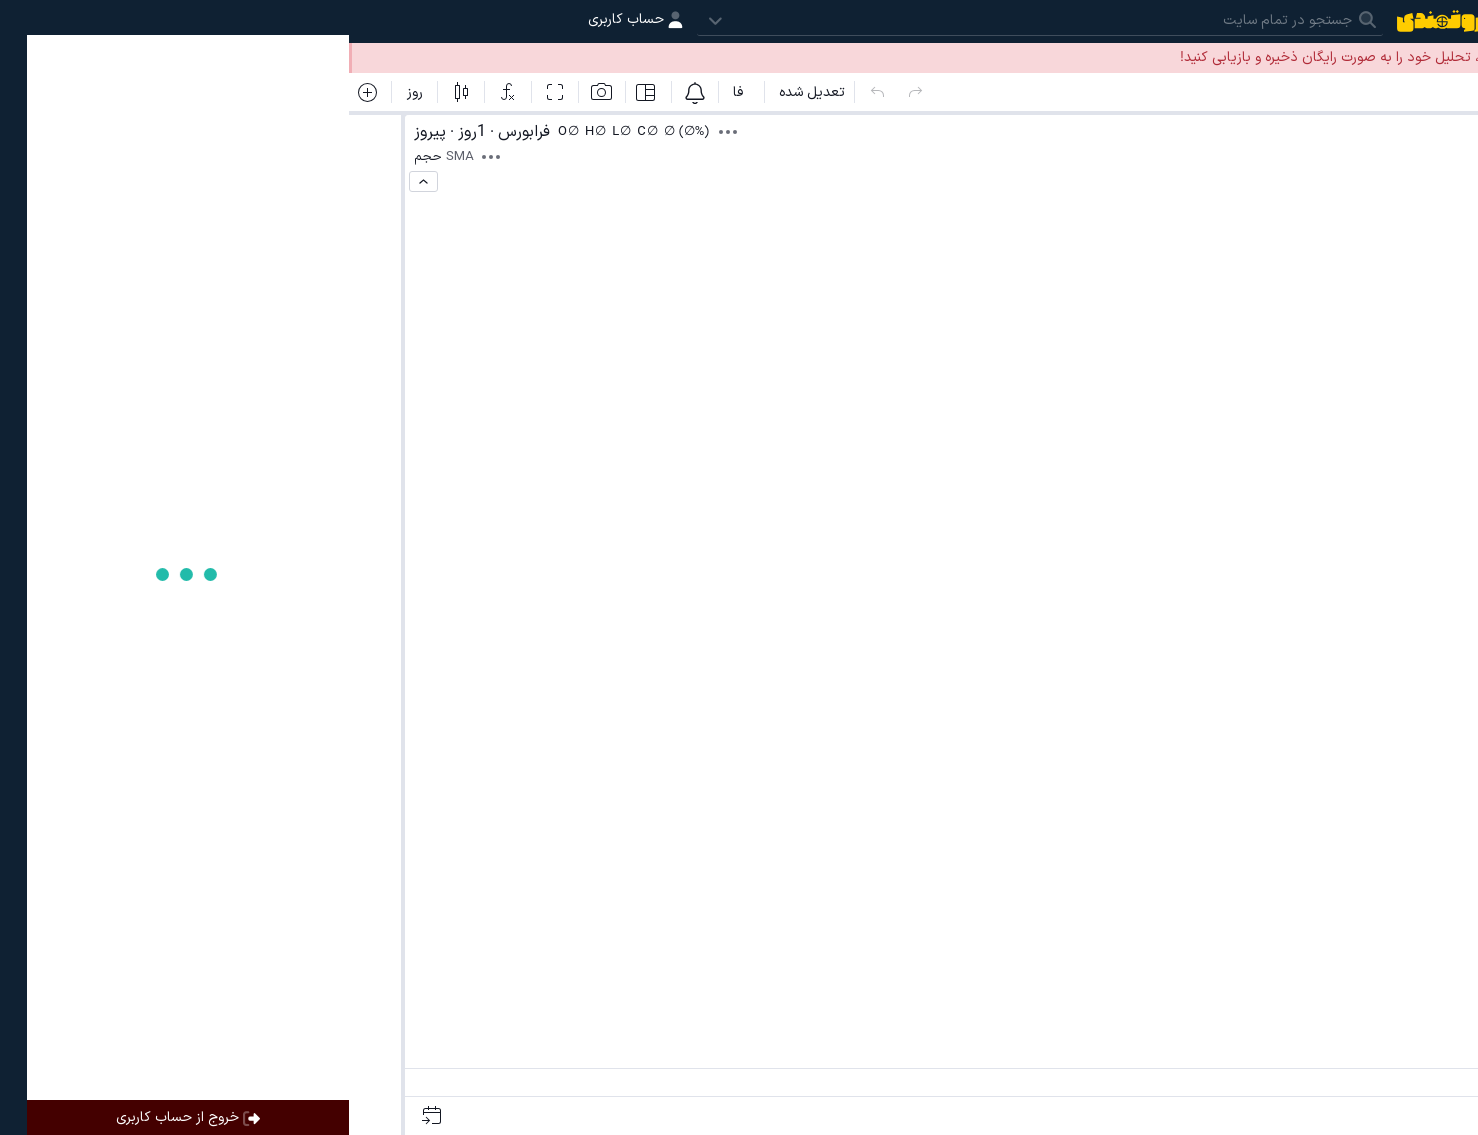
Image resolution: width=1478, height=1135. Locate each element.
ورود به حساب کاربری (1390, 57)
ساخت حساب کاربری (1225, 57)
